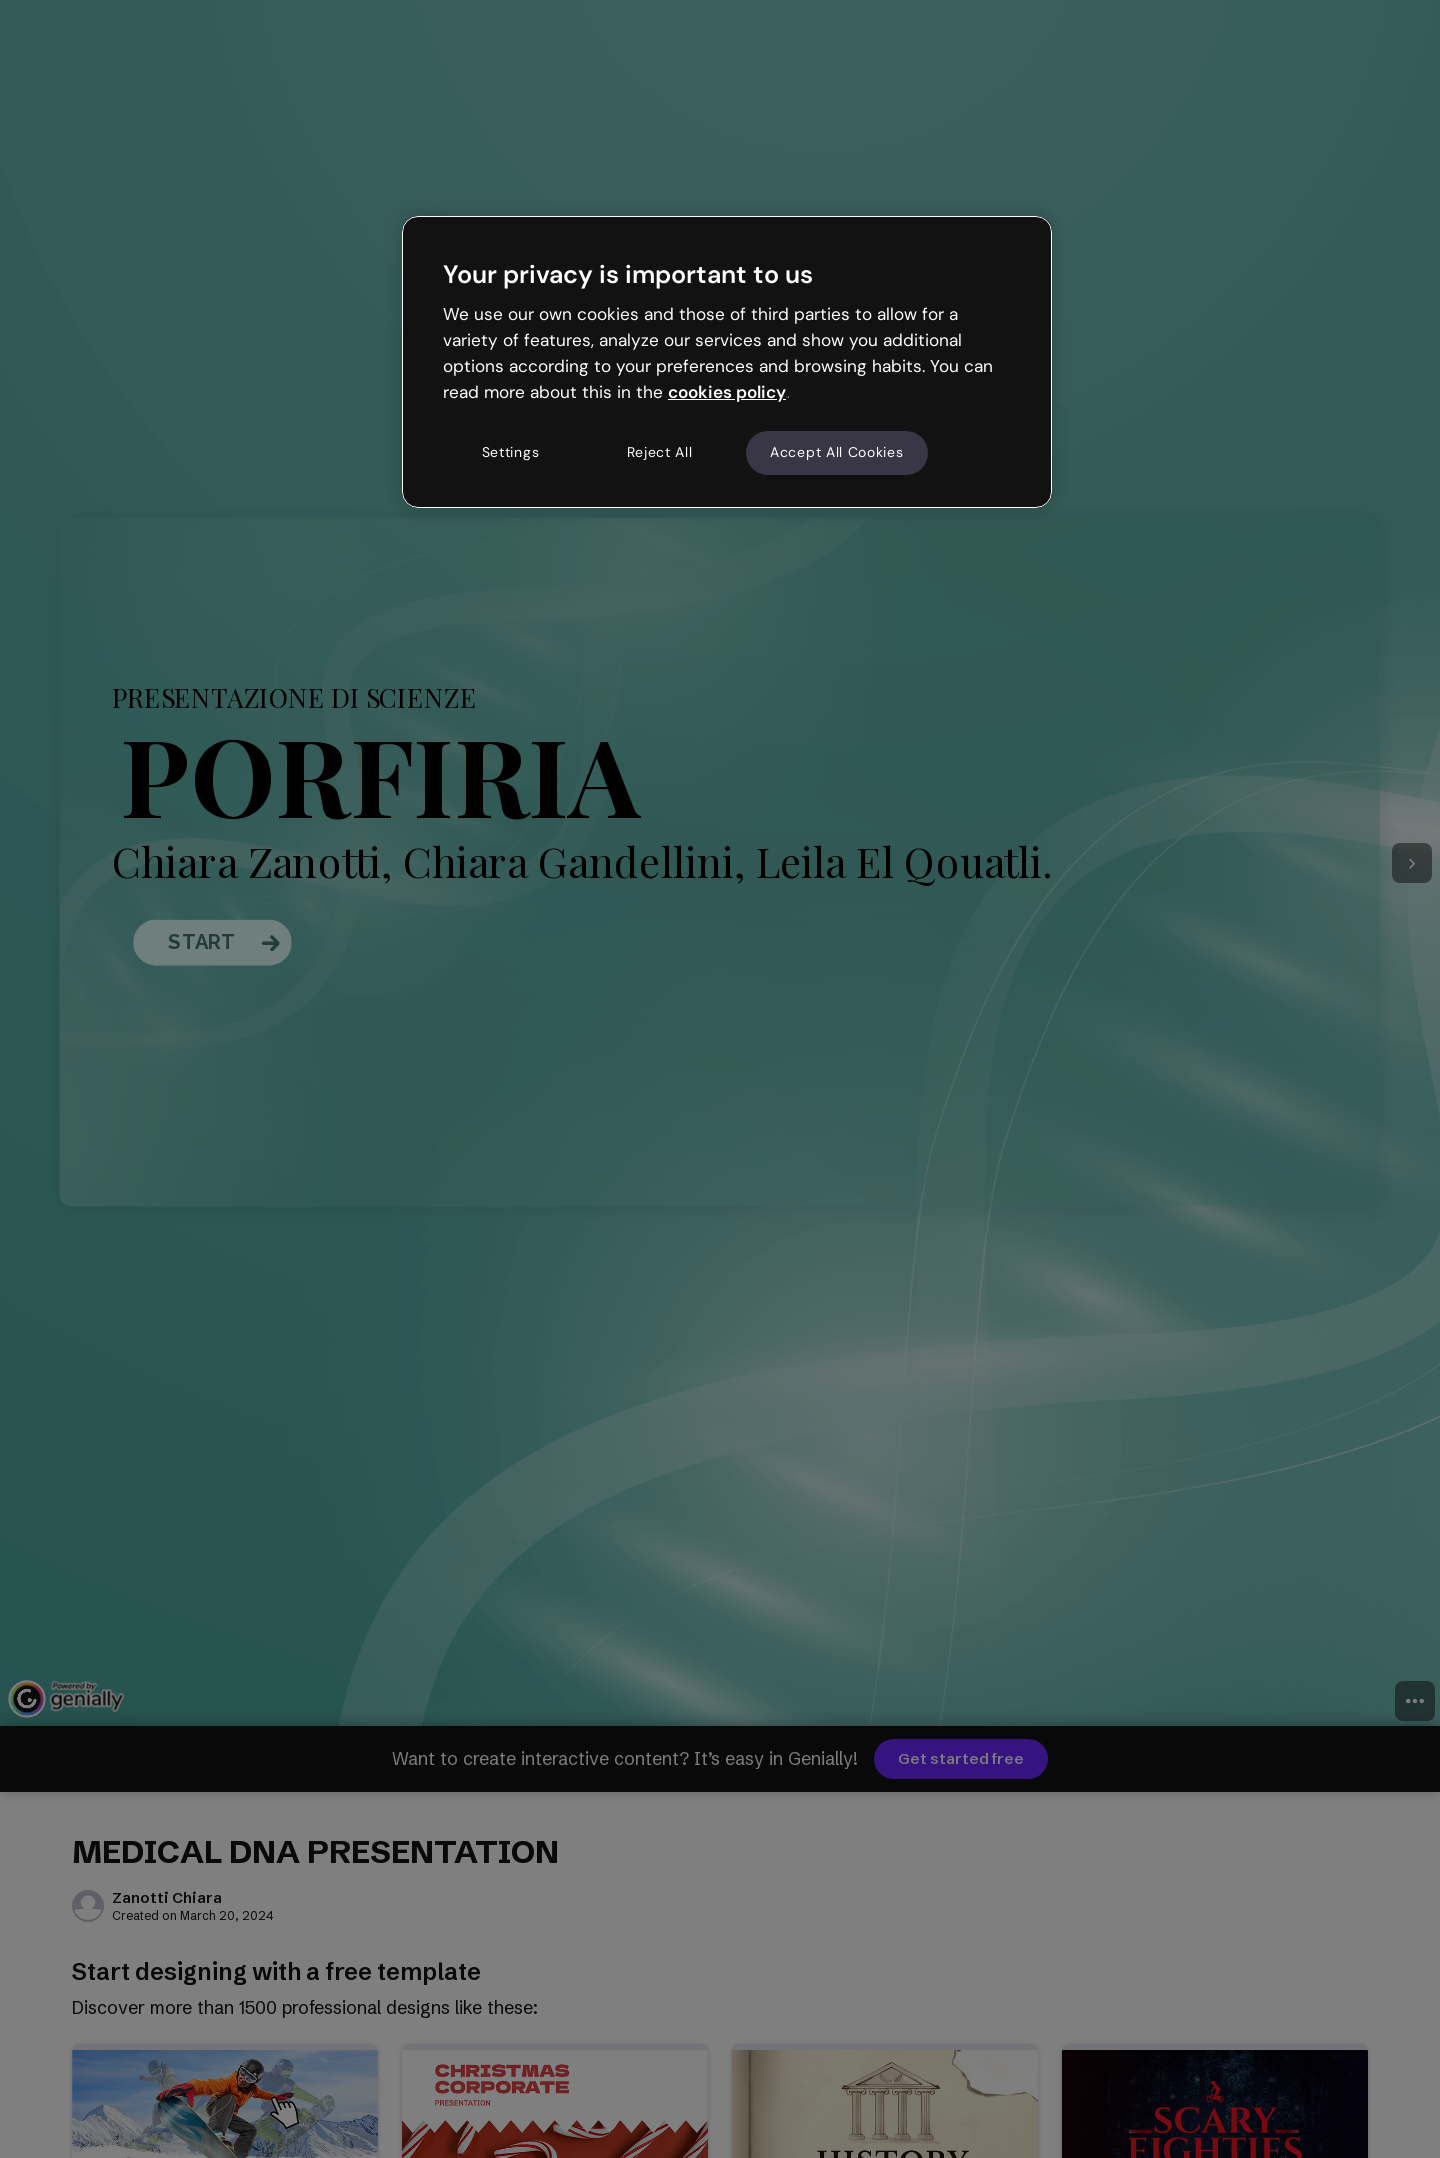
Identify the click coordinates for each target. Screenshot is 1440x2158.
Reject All (660, 452)
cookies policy (727, 392)
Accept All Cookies (837, 452)
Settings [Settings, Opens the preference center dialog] (511, 452)
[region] (727, 362)
